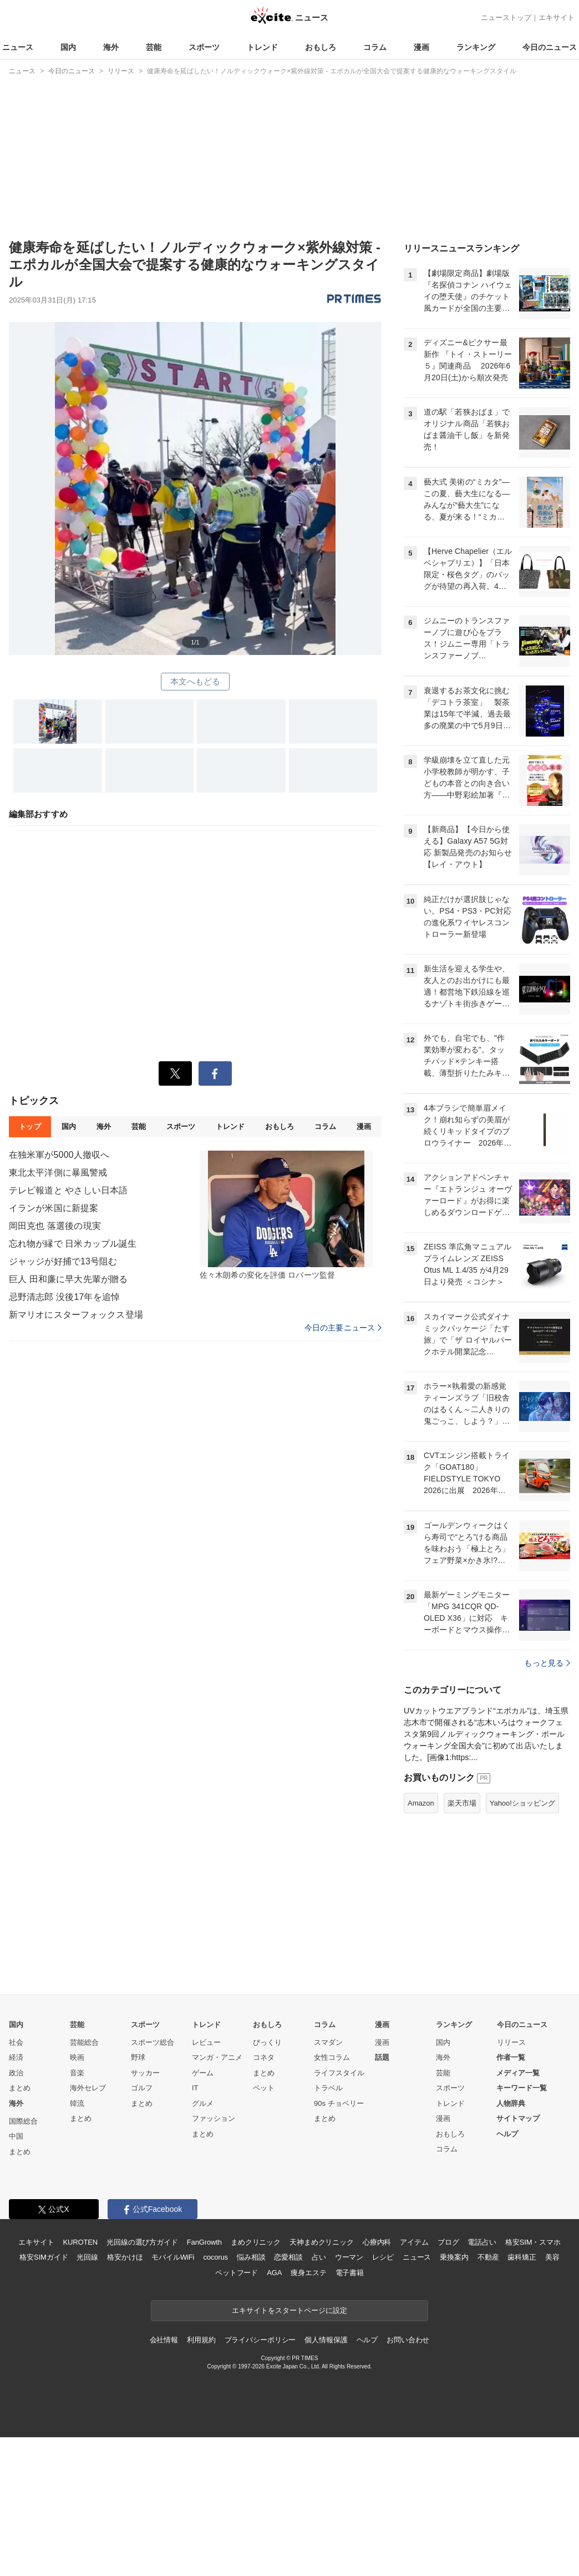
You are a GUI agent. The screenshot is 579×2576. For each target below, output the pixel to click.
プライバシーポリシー (260, 2478)
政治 (16, 2211)
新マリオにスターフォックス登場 (76, 1314)
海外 (111, 47)
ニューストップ (506, 17)
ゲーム (203, 2211)
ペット (264, 2226)
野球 (138, 2196)
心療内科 (377, 2381)
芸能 (153, 47)
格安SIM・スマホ (533, 2381)
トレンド (262, 47)
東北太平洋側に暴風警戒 (58, 1172)
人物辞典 (510, 2242)
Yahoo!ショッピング (522, 1942)
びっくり (267, 2181)
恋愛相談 (288, 2396)
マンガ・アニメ (217, 2196)
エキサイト (557, 17)
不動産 (488, 2396)
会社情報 (164, 2478)
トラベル (328, 2226)
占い (319, 2396)
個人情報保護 (325, 2478)
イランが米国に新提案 (53, 1208)
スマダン (328, 2181)
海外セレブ (88, 2226)
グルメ (203, 2242)
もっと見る (547, 1801)
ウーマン (349, 2396)
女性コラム (332, 2196)
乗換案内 (454, 2396)
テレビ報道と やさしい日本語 (68, 1190)
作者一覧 (510, 2196)
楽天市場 (462, 1942)
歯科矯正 (521, 2396)
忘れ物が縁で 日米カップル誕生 (72, 1243)
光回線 (87, 2396)
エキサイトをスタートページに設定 (289, 2449)
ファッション (213, 2257)
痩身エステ (308, 2411)
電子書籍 (350, 2411)
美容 (552, 2396)
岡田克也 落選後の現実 (55, 1226)
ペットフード (236, 2411)
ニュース (17, 47)
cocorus (215, 2396)
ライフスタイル (339, 2211)
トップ (29, 1126)
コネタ (264, 2196)
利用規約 (201, 2478)
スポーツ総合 (152, 2181)
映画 (77, 2196)
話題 (382, 2196)
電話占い (482, 2381)
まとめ (20, 2226)
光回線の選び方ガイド (142, 2381)
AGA (274, 2411)
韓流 (77, 2242)
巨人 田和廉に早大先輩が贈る (68, 1279)
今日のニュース (549, 47)
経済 (16, 2196)
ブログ (448, 2381)
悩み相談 (251, 2396)
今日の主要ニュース (343, 1328)
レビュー (206, 2181)
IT (195, 2226)
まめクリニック (256, 2381)
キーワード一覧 (521, 2226)
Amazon (421, 1942)
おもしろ (320, 47)
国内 (68, 47)
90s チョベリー (339, 2242)
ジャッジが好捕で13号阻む (63, 1261)
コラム (375, 47)
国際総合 (23, 2260)
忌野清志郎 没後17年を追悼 (64, 1297)
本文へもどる (195, 681)
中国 (16, 2275)
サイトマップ (518, 2257)
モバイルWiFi (172, 2396)
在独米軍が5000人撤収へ (59, 1155)
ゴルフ (142, 2226)
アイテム (414, 2381)
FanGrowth (204, 2381)
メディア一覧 (518, 2211)
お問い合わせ (408, 2478)
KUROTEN (80, 2381)
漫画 (421, 47)
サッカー (145, 2211)
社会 (16, 2181)
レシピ (383, 2396)
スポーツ (204, 47)
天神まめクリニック (322, 2381)
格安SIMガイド (43, 2396)
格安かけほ (125, 2396)
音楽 (77, 2211)
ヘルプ (507, 2273)
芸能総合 (84, 2181)
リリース (511, 2181)
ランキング (475, 47)
